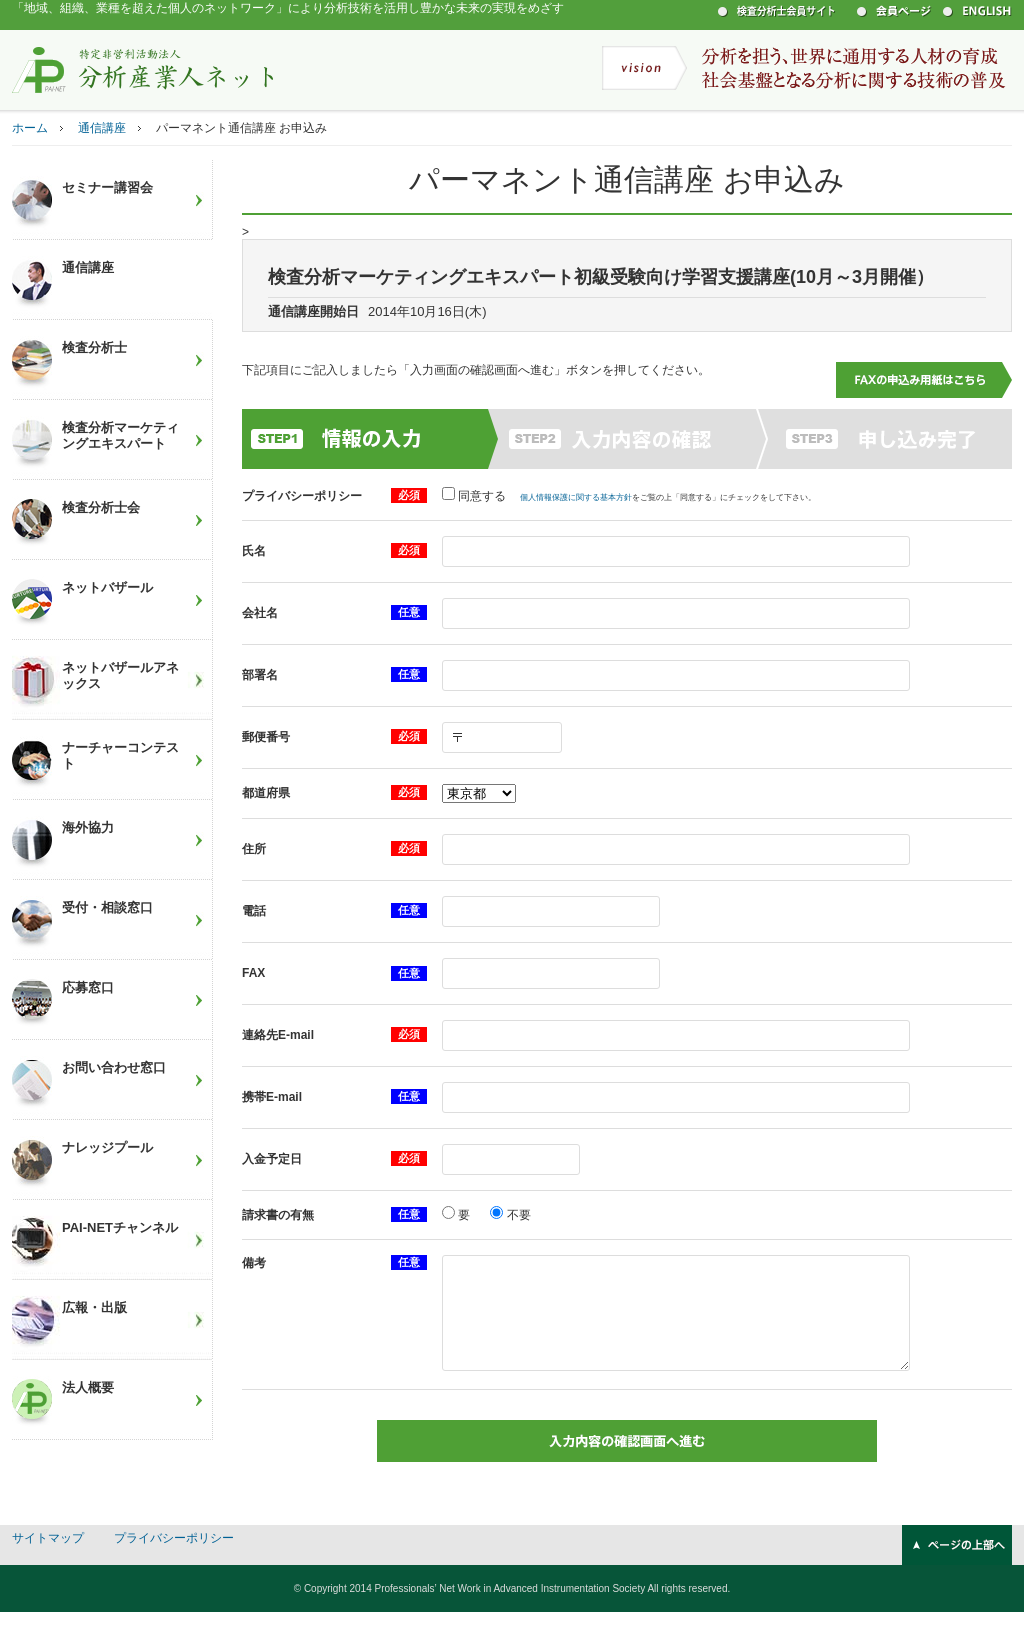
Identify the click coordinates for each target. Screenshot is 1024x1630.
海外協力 (88, 827)
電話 (254, 911)
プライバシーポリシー (302, 496)
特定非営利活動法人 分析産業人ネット (143, 69)
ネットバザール (107, 587)
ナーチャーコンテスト (120, 755)
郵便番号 (266, 737)
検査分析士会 (101, 507)
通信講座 (102, 128)
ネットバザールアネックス (120, 675)
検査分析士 (94, 347)
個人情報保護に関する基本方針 (576, 497)
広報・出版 (94, 1307)
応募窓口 (88, 987)
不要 (516, 1215)
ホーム (30, 128)
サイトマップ (48, 1556)
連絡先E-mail (278, 1035)
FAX (253, 973)
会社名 (260, 613)
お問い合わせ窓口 (114, 1067)
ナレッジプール (107, 1147)
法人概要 (88, 1387)
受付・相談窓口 (107, 907)
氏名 (254, 551)
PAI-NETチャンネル (120, 1227)
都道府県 (266, 793)
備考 (254, 1263)
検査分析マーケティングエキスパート (120, 435)
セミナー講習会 (107, 187)
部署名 (260, 675)
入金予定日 (272, 1159)
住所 (254, 849)
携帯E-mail (272, 1097)
